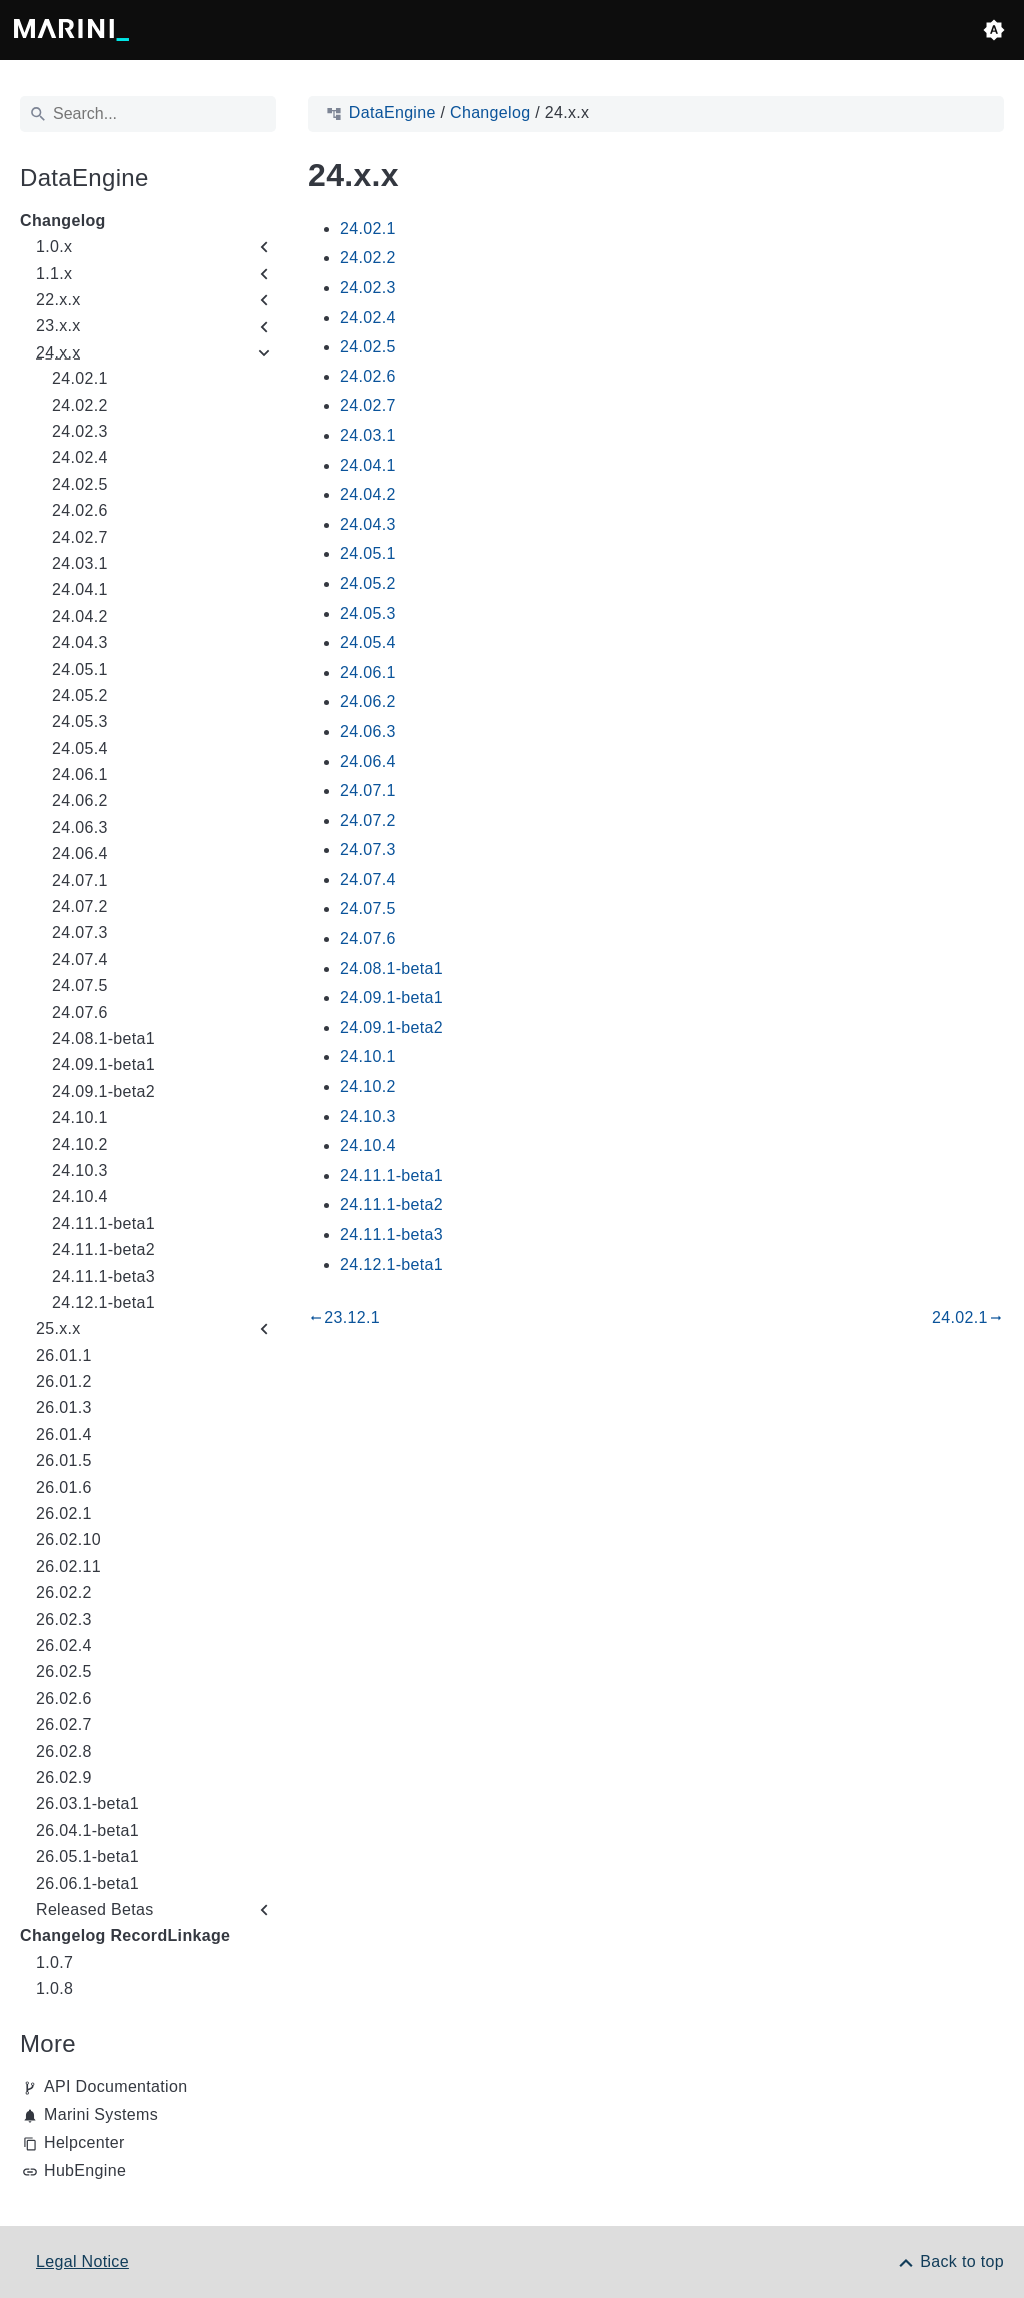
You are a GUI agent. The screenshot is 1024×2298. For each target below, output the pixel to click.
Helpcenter (84, 2142)
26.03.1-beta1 (87, 1803)
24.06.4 (80, 853)
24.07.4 (80, 959)
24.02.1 (80, 378)
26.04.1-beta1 (87, 1830)
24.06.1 (80, 774)
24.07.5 (80, 985)
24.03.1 (80, 563)
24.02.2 (80, 405)
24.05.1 (80, 669)
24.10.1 (80, 1117)
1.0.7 (54, 1962)
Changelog (63, 220)
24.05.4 (80, 748)
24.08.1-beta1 (103, 1038)
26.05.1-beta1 (87, 1856)
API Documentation (115, 2086)
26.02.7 (64, 1724)
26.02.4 (64, 1645)
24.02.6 (80, 510)
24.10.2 (80, 1144)
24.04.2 (80, 616)
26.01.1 (64, 1355)
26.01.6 (64, 1487)
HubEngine (85, 2170)
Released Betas (95, 1909)
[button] (994, 30)
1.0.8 (54, 1988)
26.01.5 (64, 1460)
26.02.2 (64, 1592)
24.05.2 (80, 695)
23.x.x (58, 325)
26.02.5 (64, 1671)
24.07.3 (80, 932)
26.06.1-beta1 (87, 1883)
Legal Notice (82, 2261)
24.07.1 (80, 880)
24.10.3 (80, 1170)
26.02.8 (64, 1751)
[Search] (148, 114)
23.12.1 (344, 1318)
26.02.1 (64, 1513)
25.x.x (58, 1328)
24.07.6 (80, 1012)
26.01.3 (64, 1407)
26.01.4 (64, 1434)
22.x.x (58, 299)
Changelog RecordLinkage (125, 1935)
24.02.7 (80, 537)
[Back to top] (950, 2261)
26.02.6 (64, 1698)
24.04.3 (80, 642)
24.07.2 (80, 906)
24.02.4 (80, 457)
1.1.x (54, 273)
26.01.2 (64, 1381)
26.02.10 (68, 1539)
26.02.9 (64, 1777)
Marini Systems (101, 2114)
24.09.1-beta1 (103, 1064)
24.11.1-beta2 (103, 1249)
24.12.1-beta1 (103, 1302)
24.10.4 (80, 1196)
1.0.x (54, 246)
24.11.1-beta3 (103, 1276)
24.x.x (58, 352)
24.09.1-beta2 (103, 1091)
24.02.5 (80, 484)
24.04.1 (80, 589)
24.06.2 (80, 800)
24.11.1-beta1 (103, 1223)
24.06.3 (80, 827)
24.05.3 (80, 721)
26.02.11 (68, 1566)
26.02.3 (64, 1619)
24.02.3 (80, 431)
